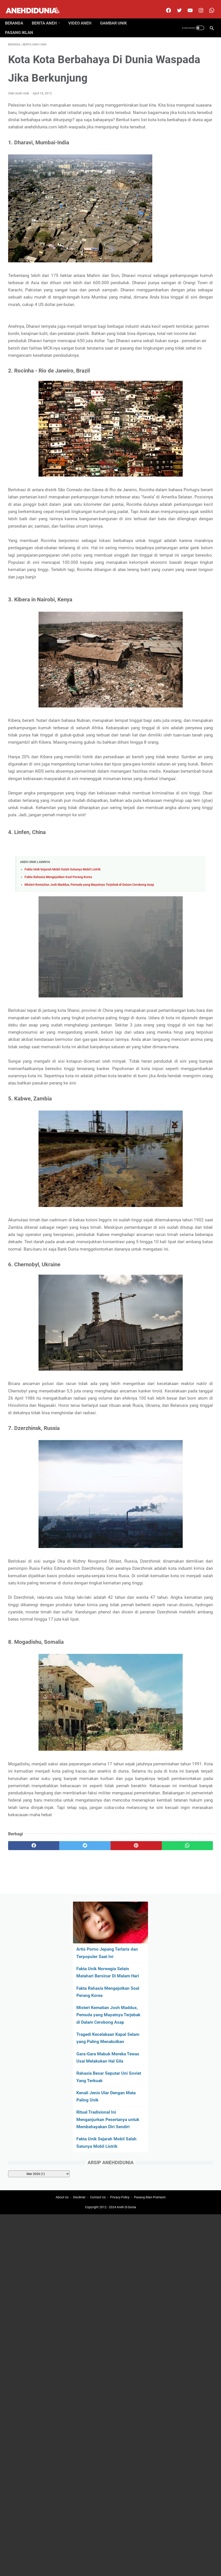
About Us (62, 2137)
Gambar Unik (116, 15)
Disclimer (79, 2137)
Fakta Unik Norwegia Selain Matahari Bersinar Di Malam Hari (186, 110)
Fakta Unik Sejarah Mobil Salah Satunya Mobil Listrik (62, 997)
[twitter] (175, 5)
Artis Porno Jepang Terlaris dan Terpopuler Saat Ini (186, 83)
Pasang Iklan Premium (150, 2137)
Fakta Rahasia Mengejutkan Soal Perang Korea (58, 1005)
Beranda (17, 15)
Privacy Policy (120, 2137)
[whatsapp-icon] (208, 5)
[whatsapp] (127, 2089)
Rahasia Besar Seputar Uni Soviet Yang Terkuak (186, 251)
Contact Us (98, 2137)
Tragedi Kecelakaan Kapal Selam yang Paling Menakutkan (183, 197)
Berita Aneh (47, 15)
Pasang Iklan (22, 25)
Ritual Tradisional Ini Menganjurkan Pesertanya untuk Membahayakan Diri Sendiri (184, 311)
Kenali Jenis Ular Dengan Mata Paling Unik (183, 278)
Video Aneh (83, 15)
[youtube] (186, 5)
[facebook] (165, 5)
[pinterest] (93, 2089)
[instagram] (197, 5)
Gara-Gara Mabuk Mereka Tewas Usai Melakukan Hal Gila (182, 224)
